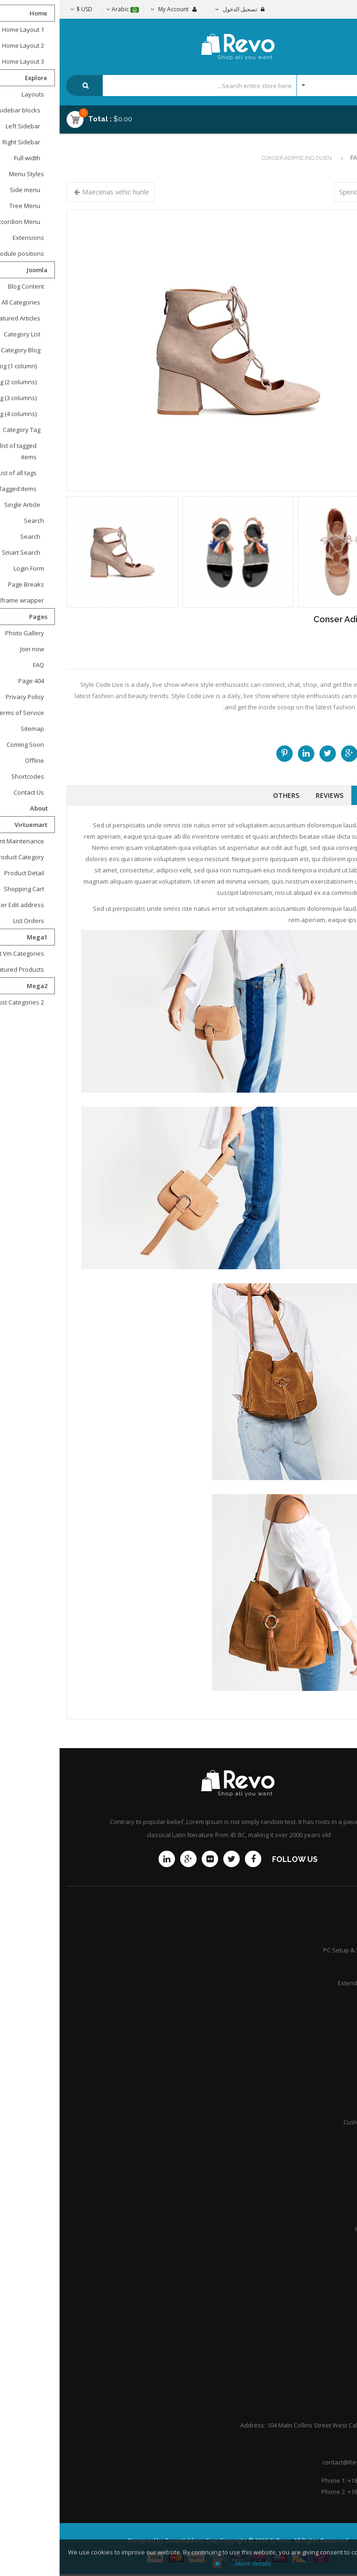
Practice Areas (324, 2196)
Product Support (322, 1933)
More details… (191, 2563)
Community (329, 1999)
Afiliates (333, 2089)
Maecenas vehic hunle (56, 191)
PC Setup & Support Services (304, 1950)
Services (333, 1966)
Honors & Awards (320, 2229)
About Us (332, 2319)
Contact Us (330, 2302)
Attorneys (331, 2179)
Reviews (270, 795)
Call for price (323, 653)
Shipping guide (324, 2056)
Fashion (303, 158)
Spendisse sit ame (307, 191)
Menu (324, 115)
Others (226, 795)
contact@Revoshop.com (297, 2462)
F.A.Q (338, 2335)
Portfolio (333, 2351)
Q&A (339, 2245)
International (327, 2105)
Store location (325, 2073)
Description (320, 794)
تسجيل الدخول (180, 9)
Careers (333, 2212)
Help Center (328, 2368)
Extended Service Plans (311, 1983)
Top (346, 165)
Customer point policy (314, 2122)
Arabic (63, 9)
